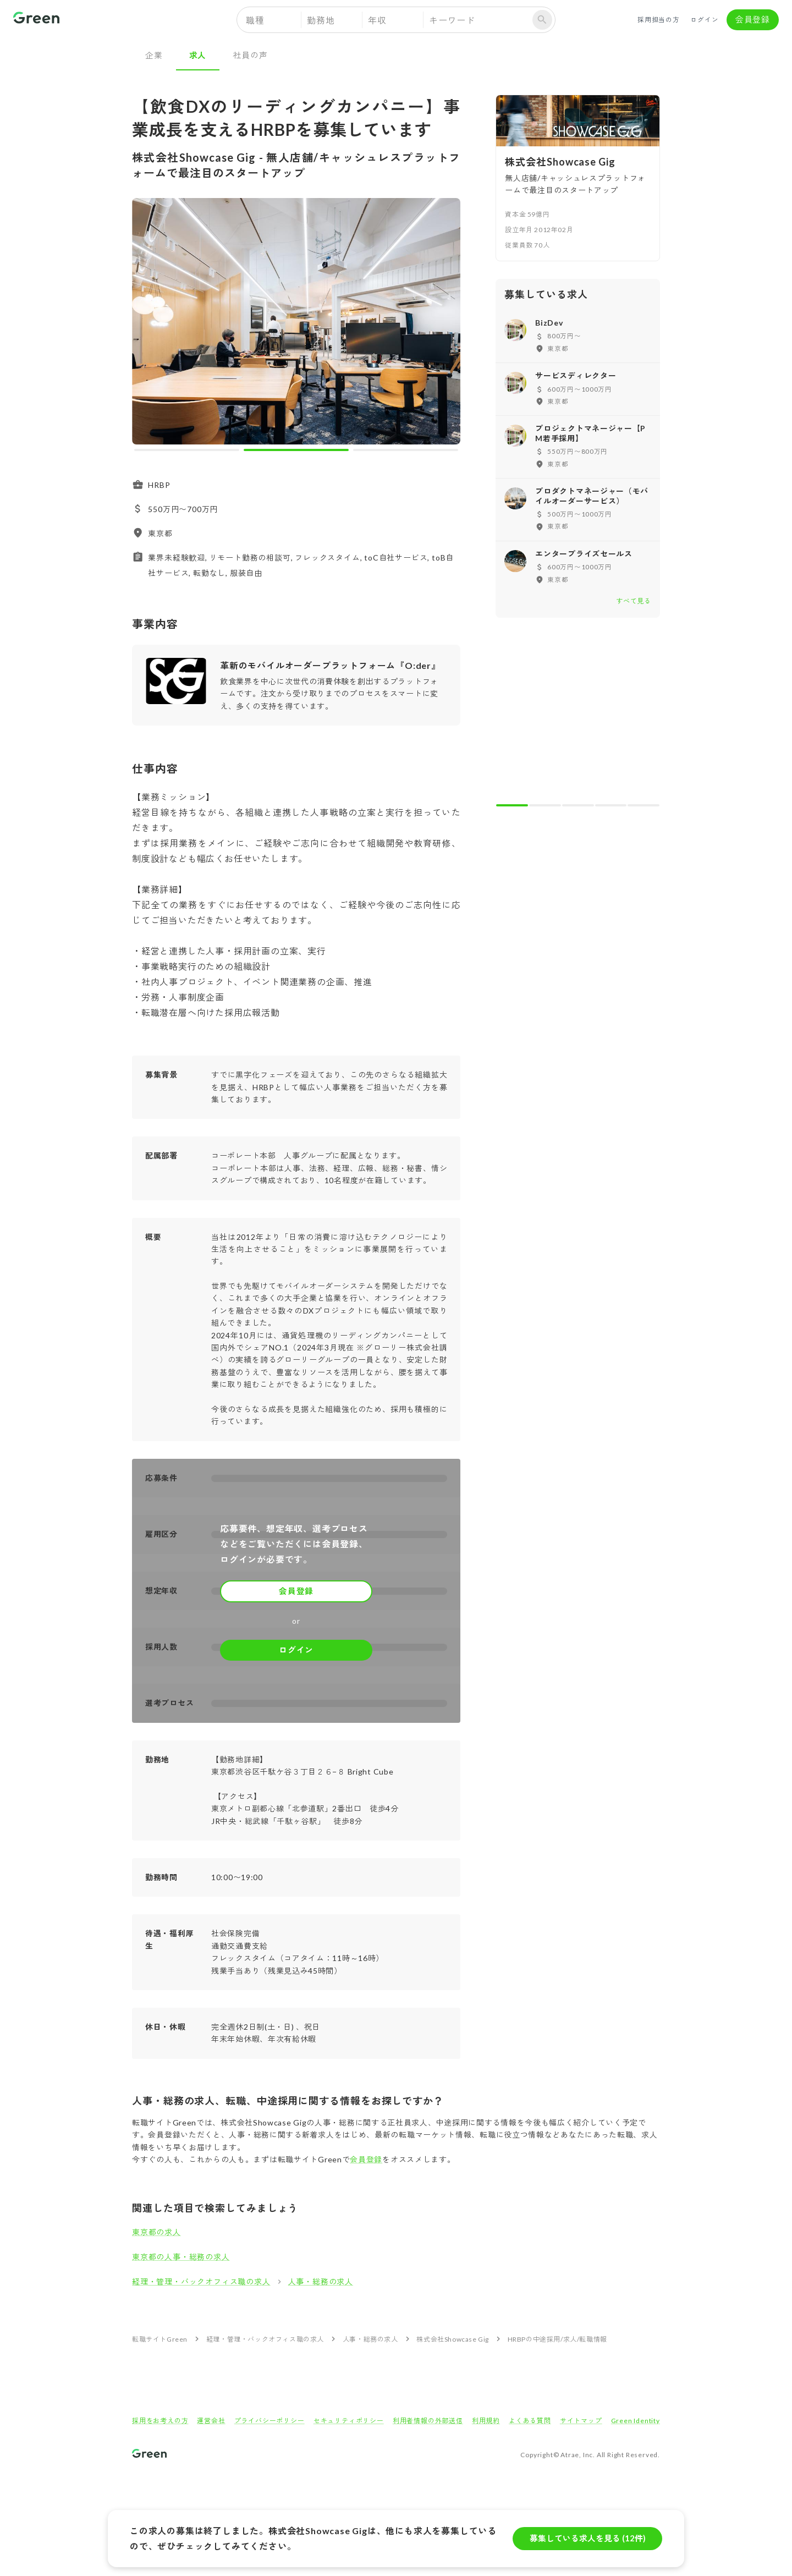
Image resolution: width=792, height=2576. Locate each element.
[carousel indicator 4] (611, 805)
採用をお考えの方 (160, 2420)
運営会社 (211, 2420)
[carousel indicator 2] (296, 450)
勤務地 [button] (320, 20)
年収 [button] (377, 20)
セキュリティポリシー (349, 2420)
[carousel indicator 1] (186, 450)
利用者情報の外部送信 (428, 2420)
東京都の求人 (156, 2232)
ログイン (704, 19)
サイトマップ (581, 2420)
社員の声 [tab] (249, 55)
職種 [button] (255, 20)
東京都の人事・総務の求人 (181, 2256)
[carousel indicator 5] (643, 805)
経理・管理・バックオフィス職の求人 (201, 2281)
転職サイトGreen (160, 2339)
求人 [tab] (198, 55)
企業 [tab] (154, 55)
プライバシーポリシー (269, 2420)
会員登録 (753, 19)
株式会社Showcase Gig (452, 2339)
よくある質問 (530, 2420)
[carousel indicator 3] (405, 450)
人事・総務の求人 (320, 2281)
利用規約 (486, 2420)
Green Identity (635, 2420)
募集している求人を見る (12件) (587, 2538)
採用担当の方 (659, 19)
